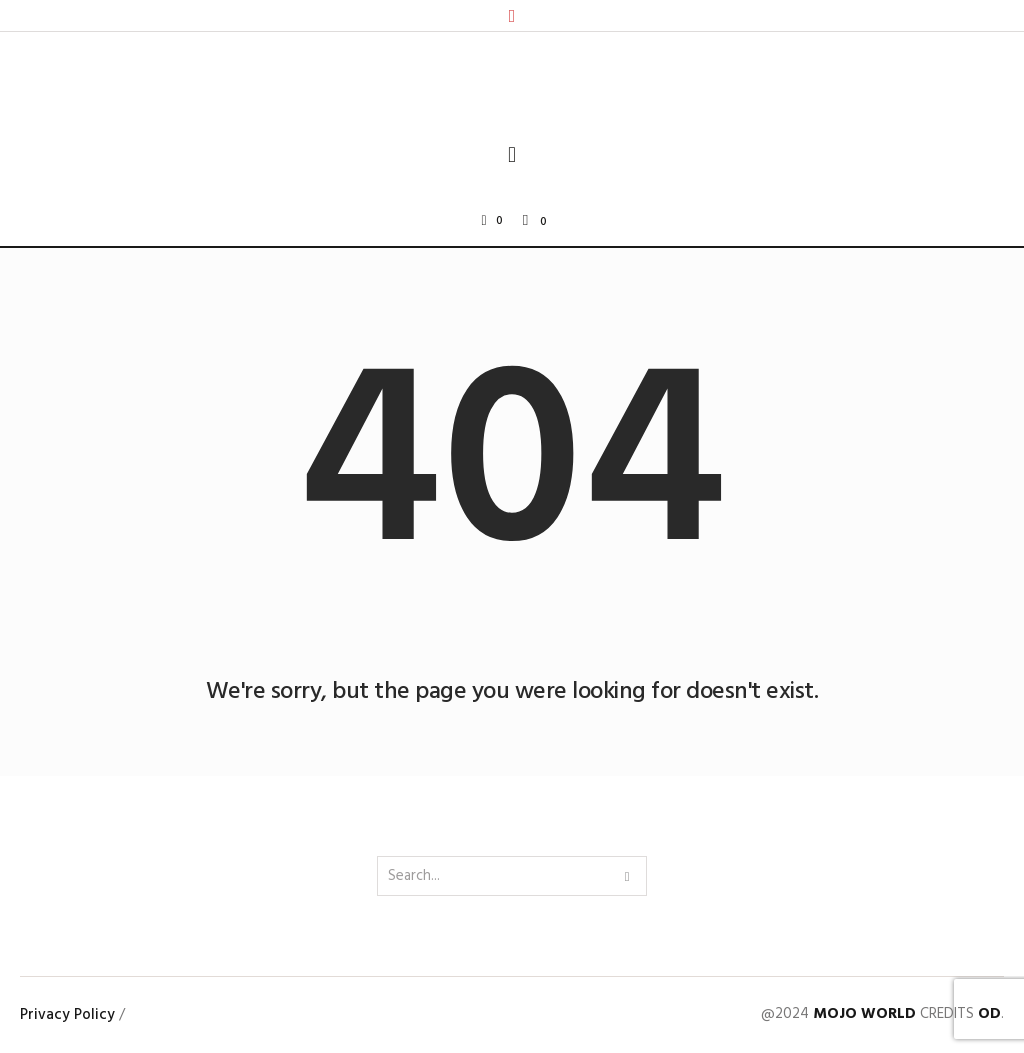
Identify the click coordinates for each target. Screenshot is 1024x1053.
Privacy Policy (67, 1015)
